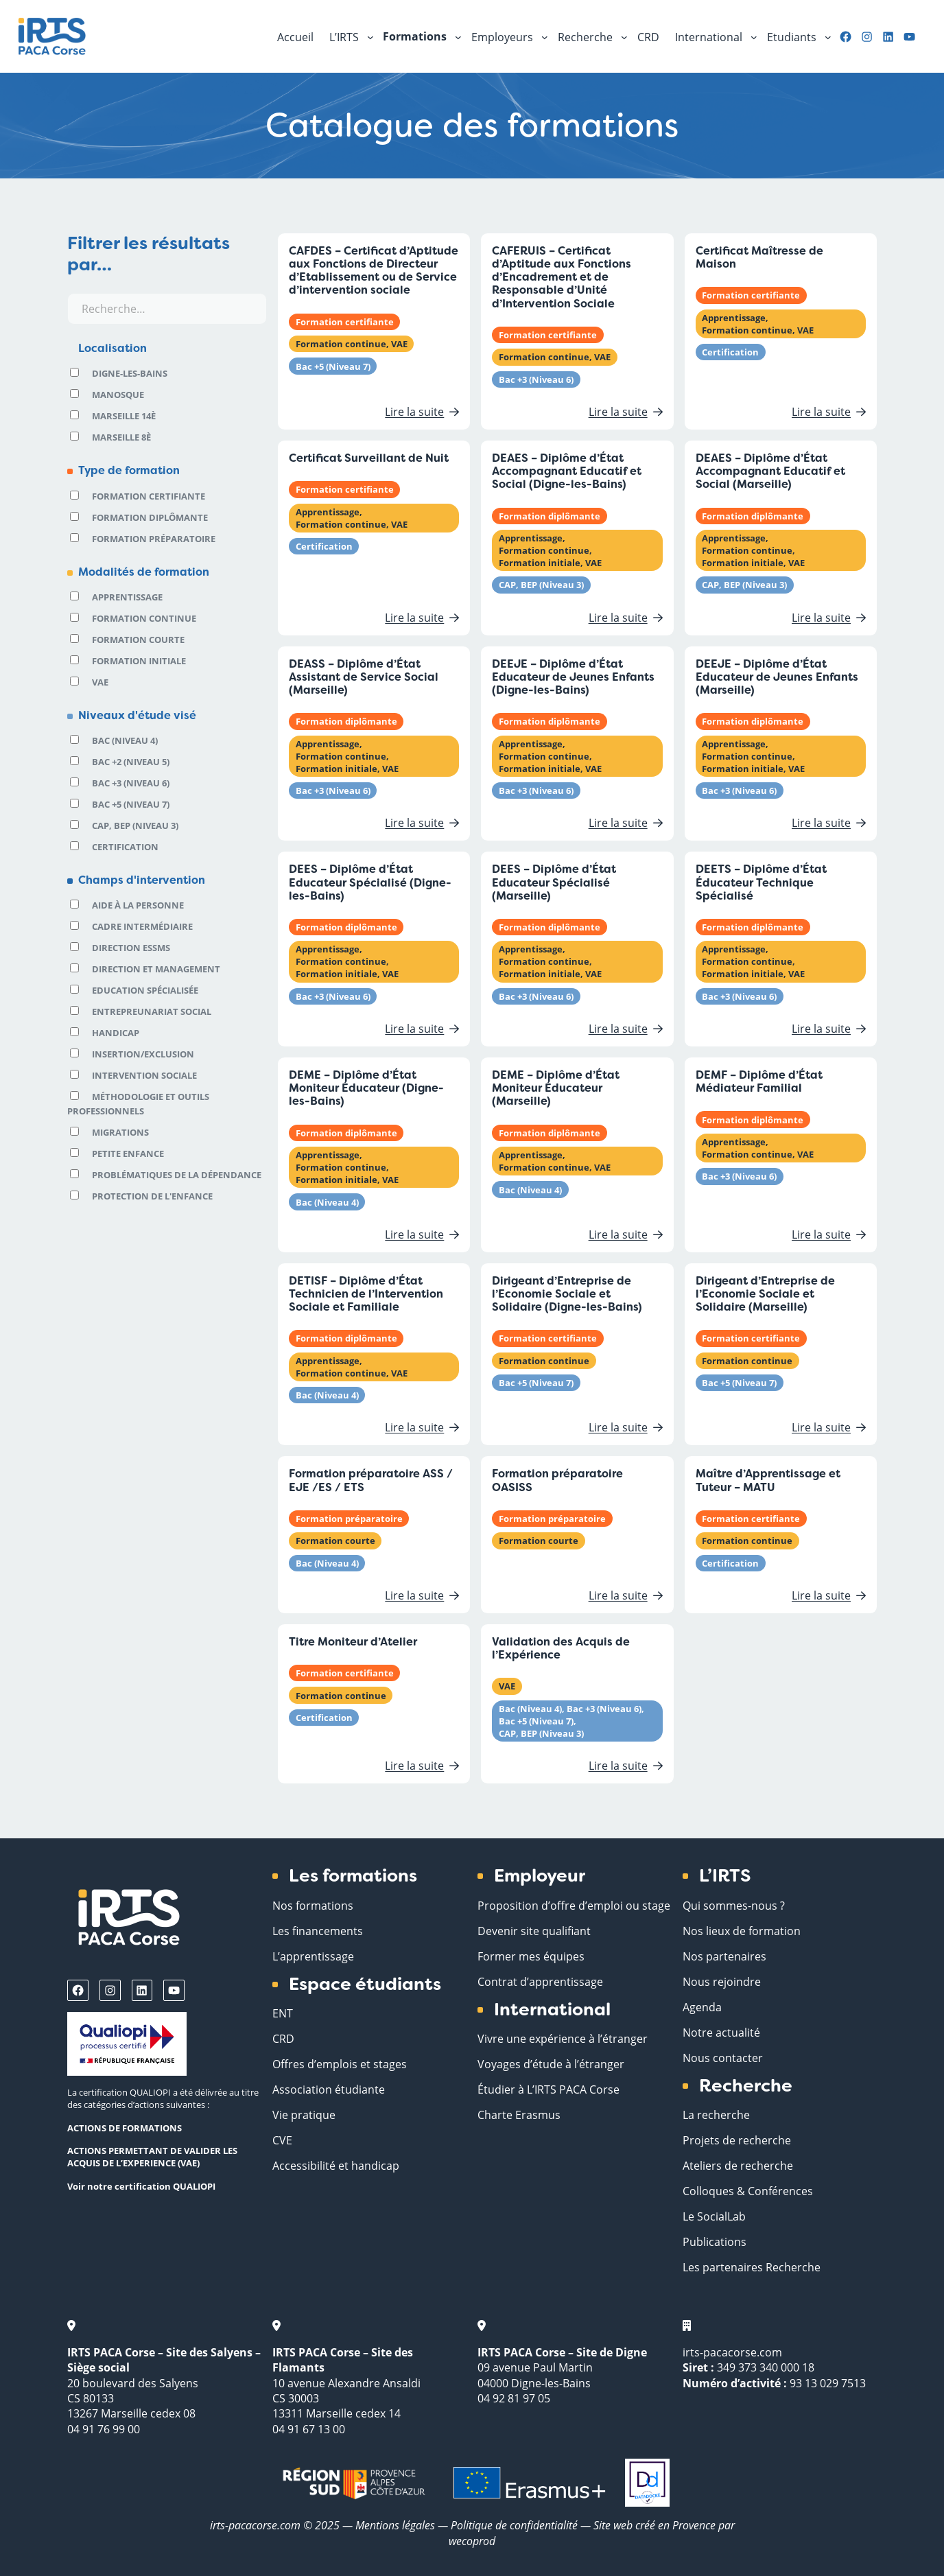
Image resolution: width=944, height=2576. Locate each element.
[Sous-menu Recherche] (624, 36)
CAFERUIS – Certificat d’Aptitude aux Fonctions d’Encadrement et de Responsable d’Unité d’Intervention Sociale (561, 277)
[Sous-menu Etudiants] (828, 36)
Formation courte (138, 639)
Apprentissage (127, 597)
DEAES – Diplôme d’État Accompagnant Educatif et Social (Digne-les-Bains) (566, 471)
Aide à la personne (138, 905)
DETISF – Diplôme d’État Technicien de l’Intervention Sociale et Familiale (366, 1294)
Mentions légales (395, 2525)
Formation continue (144, 618)
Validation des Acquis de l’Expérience (561, 1648)
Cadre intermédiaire (142, 926)
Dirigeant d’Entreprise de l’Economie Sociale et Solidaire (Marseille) (765, 1294)
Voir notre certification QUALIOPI (141, 2186)
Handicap (115, 1033)
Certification (125, 847)
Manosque (118, 394)
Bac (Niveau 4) (125, 740)
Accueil (295, 37)
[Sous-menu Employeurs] (544, 36)
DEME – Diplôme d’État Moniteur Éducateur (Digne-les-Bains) (366, 1088)
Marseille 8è (121, 437)
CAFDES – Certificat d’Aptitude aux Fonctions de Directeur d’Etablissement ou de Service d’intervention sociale (373, 270)
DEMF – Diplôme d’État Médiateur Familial (759, 1081)
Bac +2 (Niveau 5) (130, 762)
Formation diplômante (150, 517)
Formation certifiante (148, 496)
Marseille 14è (124, 416)
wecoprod (472, 2540)
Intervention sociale (144, 1075)
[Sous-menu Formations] (458, 36)
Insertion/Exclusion (143, 1054)
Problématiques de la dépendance (176, 1175)
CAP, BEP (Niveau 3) (135, 825)
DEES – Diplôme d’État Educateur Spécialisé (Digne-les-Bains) (370, 882)
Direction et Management (156, 969)
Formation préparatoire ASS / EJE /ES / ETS (371, 1480)
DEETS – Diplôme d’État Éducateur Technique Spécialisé (761, 882)
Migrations (120, 1132)
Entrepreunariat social (151, 1011)
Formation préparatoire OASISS (557, 1480)
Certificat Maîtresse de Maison (759, 257)
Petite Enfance (128, 1153)
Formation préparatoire (153, 538)
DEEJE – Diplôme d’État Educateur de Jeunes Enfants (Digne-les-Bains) (573, 677)
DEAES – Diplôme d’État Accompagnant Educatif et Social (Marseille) (770, 471)
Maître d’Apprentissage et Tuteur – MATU (768, 1480)
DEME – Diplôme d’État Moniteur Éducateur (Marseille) (556, 1088)
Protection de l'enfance (152, 1196)
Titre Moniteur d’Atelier (353, 1641)
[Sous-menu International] (754, 36)
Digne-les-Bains (129, 373)
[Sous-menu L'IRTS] (370, 36)
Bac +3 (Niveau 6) (130, 783)
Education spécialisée (145, 990)
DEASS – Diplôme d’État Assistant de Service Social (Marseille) (363, 677)
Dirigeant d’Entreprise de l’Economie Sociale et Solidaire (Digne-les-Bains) (567, 1294)
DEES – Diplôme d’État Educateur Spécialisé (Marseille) (554, 882)
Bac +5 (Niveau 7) (130, 804)
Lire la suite (419, 411)
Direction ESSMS (131, 947)
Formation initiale (139, 661)
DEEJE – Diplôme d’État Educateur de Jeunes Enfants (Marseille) (777, 677)
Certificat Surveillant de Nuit (369, 458)
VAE (100, 682)
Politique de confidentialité (515, 2525)
